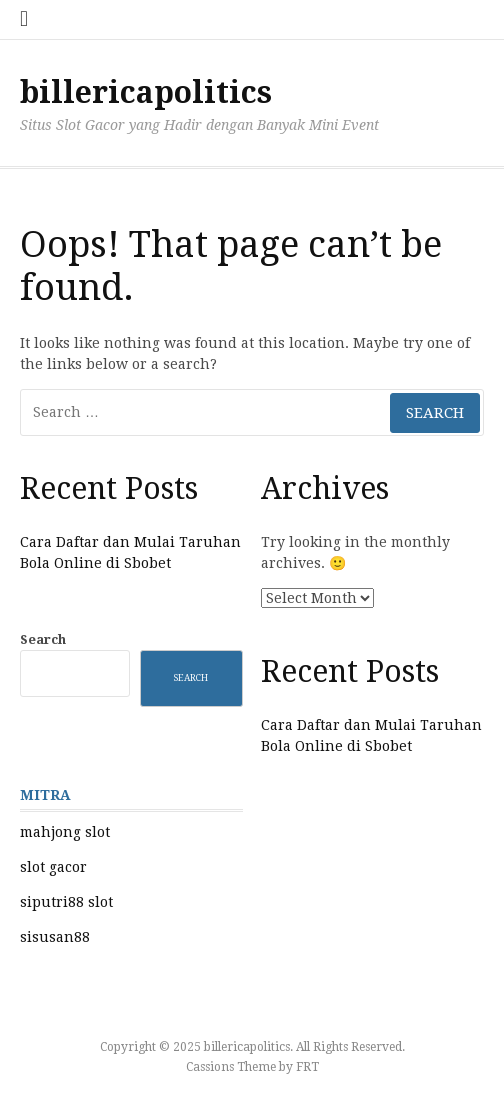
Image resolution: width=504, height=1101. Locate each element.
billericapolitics (146, 92)
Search (43, 639)
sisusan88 (55, 937)
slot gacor (53, 867)
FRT (307, 1067)
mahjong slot (65, 832)
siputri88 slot (66, 902)
